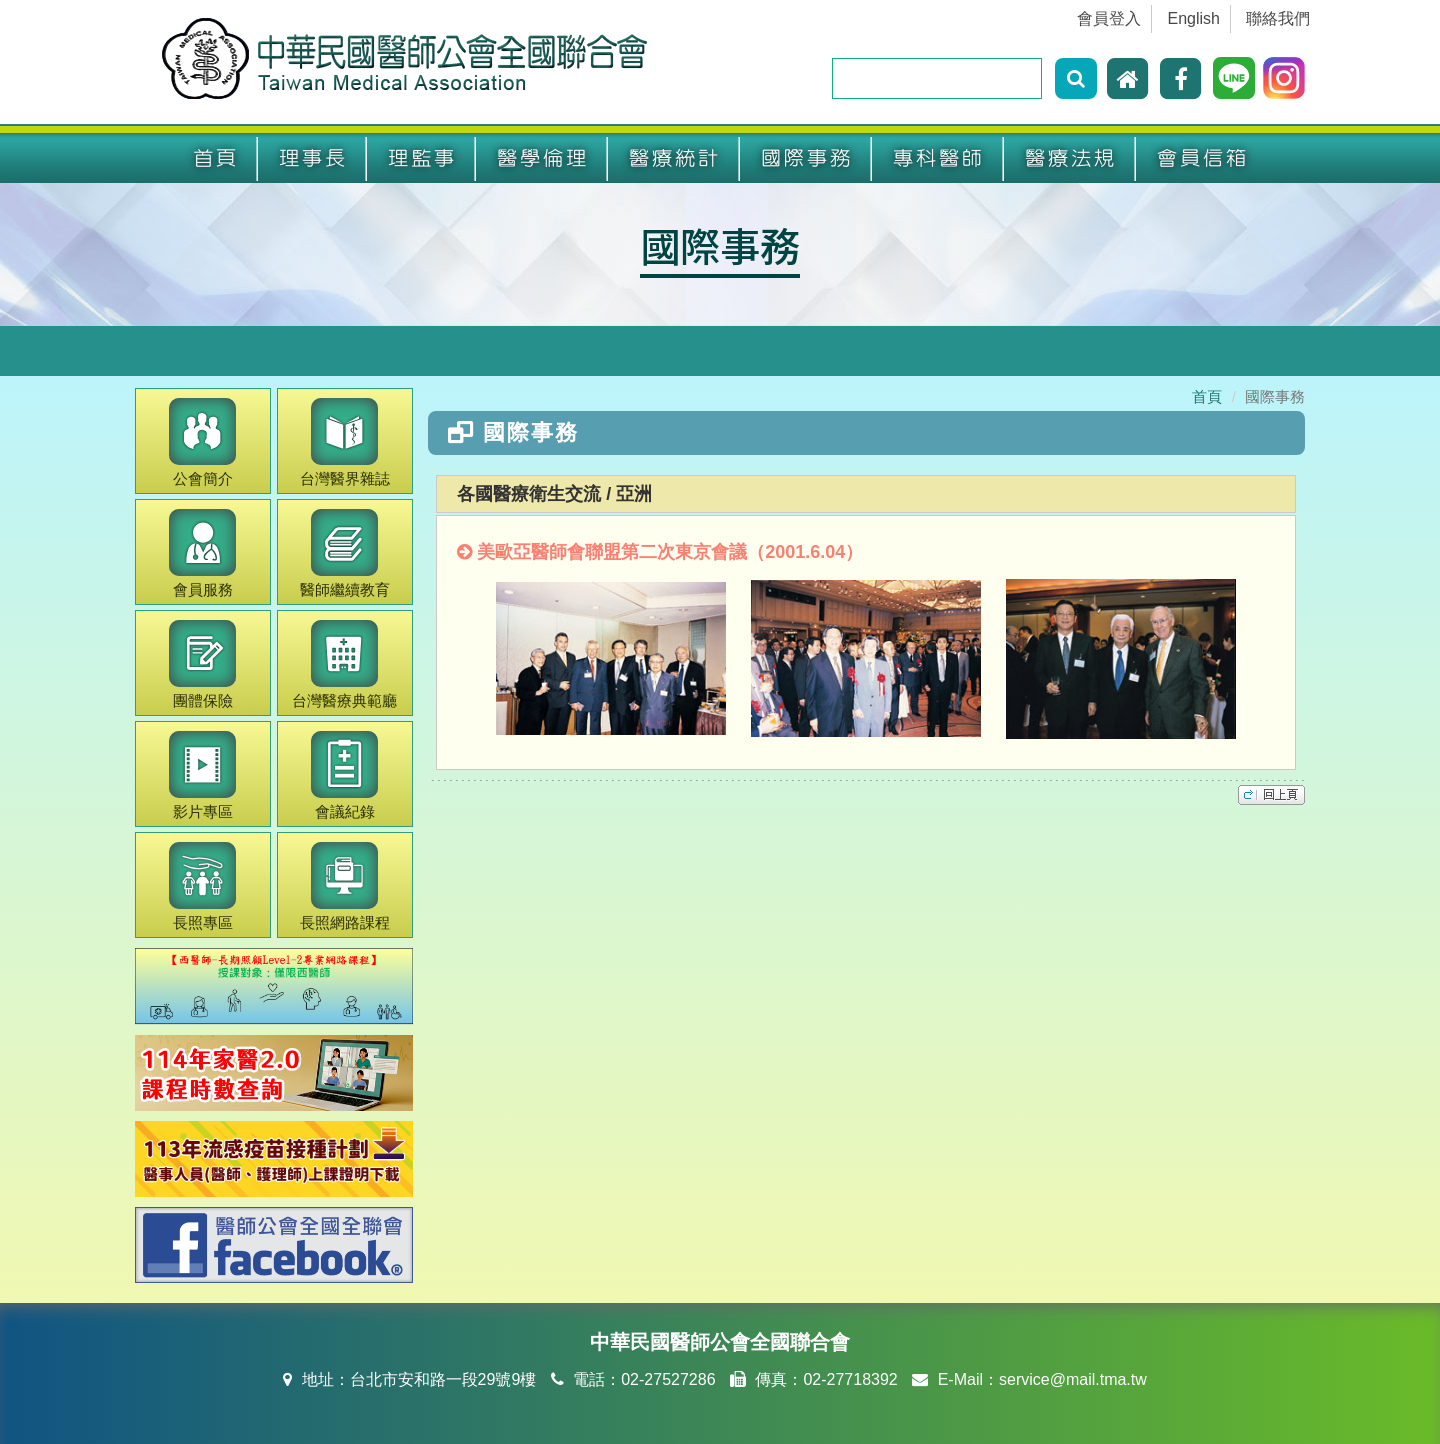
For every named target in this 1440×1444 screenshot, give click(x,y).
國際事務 (806, 158)
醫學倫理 (542, 158)
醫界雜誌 (345, 442)
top (1271, 795)
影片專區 (202, 775)
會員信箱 (1202, 158)
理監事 (421, 158)
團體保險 (202, 664)
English (1194, 18)
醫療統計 (674, 158)
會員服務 (202, 553)
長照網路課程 (345, 886)
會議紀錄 (344, 775)
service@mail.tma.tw (1073, 1379)
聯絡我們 (1278, 18)
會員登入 (1109, 18)
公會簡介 (202, 442)
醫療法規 (1070, 158)
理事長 (312, 158)
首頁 (215, 158)
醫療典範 (344, 664)
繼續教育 (345, 553)
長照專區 (202, 886)
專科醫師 (938, 158)
